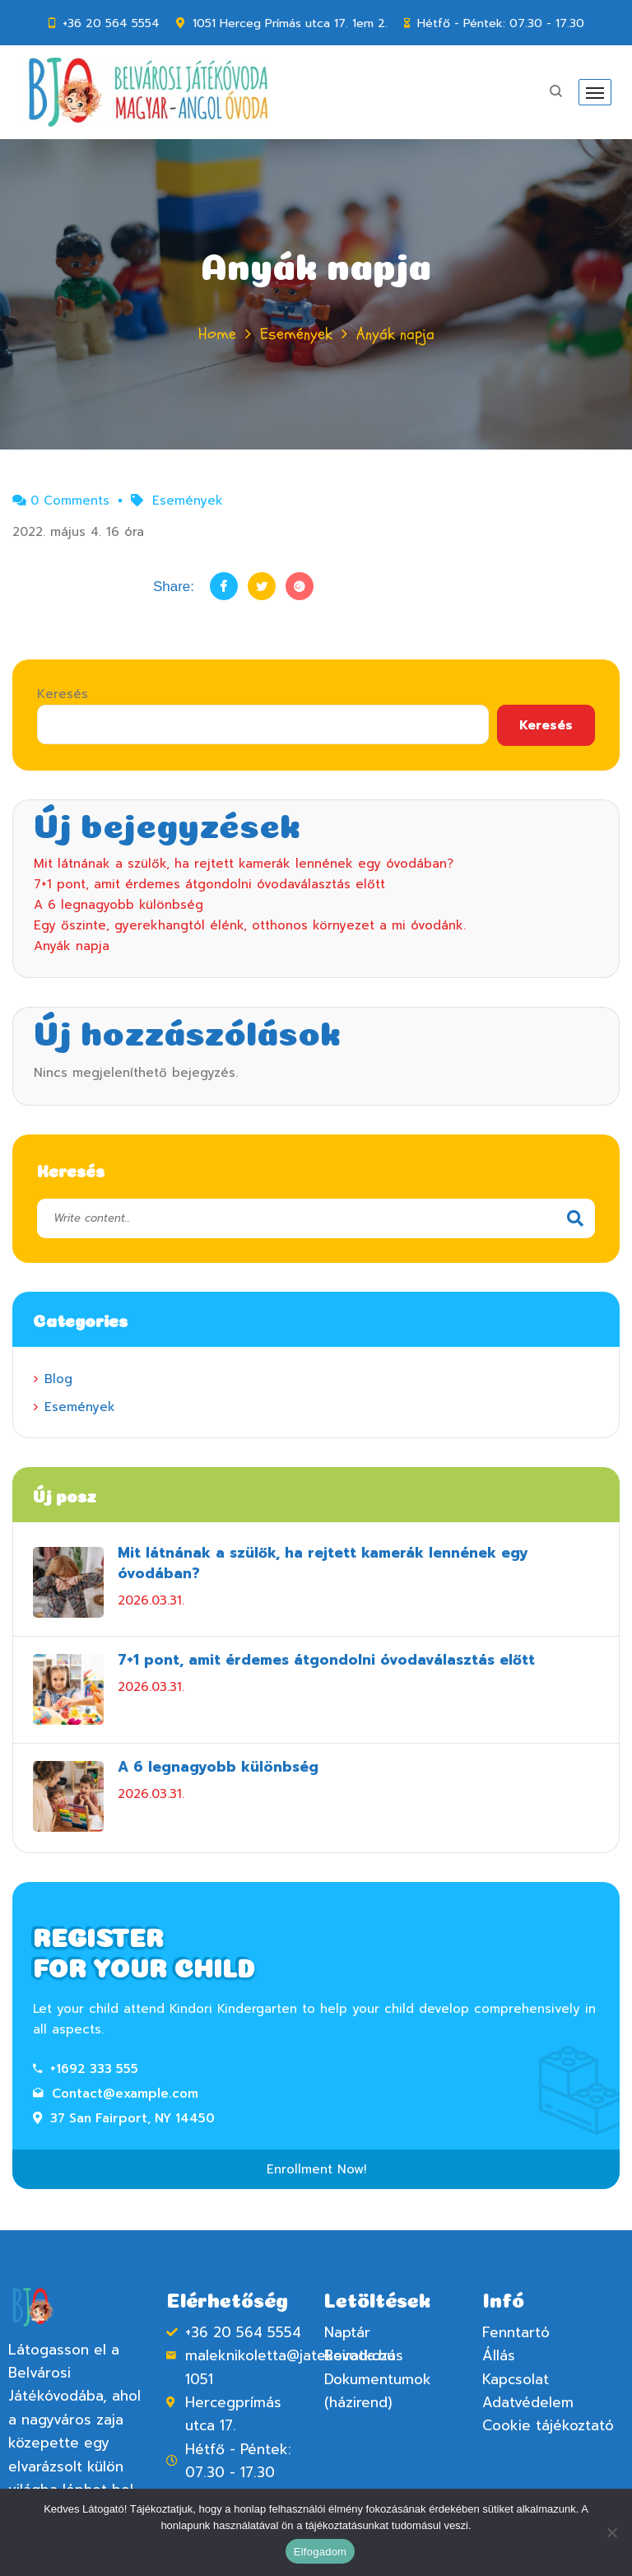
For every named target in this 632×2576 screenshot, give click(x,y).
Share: (173, 586)
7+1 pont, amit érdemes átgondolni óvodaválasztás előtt (209, 884)
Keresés (62, 694)
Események (296, 334)
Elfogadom (320, 2552)
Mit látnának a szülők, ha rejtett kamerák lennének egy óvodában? (243, 864)
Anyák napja (71, 946)
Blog (58, 1379)
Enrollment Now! (316, 2169)
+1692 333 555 (85, 2069)
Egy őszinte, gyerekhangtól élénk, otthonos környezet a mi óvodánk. (250, 925)
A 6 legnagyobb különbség (118, 905)
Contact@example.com (115, 2094)
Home (217, 334)
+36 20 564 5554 (111, 23)
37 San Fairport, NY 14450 (124, 2118)
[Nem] (611, 2532)
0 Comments (60, 500)
